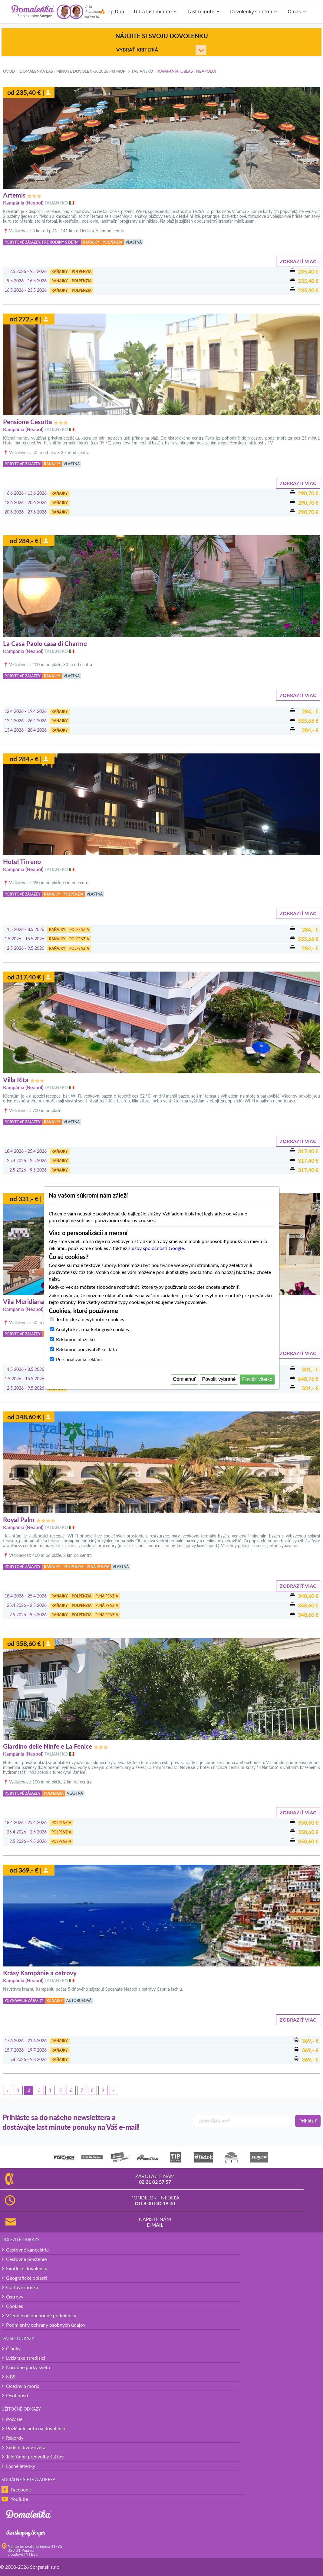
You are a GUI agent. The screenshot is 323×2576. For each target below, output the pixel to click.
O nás (297, 11)
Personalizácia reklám (79, 1359)
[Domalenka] (33, 11)
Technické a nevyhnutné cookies (90, 1319)
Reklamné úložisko (75, 1339)
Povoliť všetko (257, 1379)
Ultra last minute (156, 11)
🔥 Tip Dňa (111, 11)
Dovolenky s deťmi (254, 11)
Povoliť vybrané (219, 1379)
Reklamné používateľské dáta (86, 1349)
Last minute (203, 11)
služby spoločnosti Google (156, 1248)
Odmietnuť (184, 1379)
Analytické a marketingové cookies (92, 1329)
